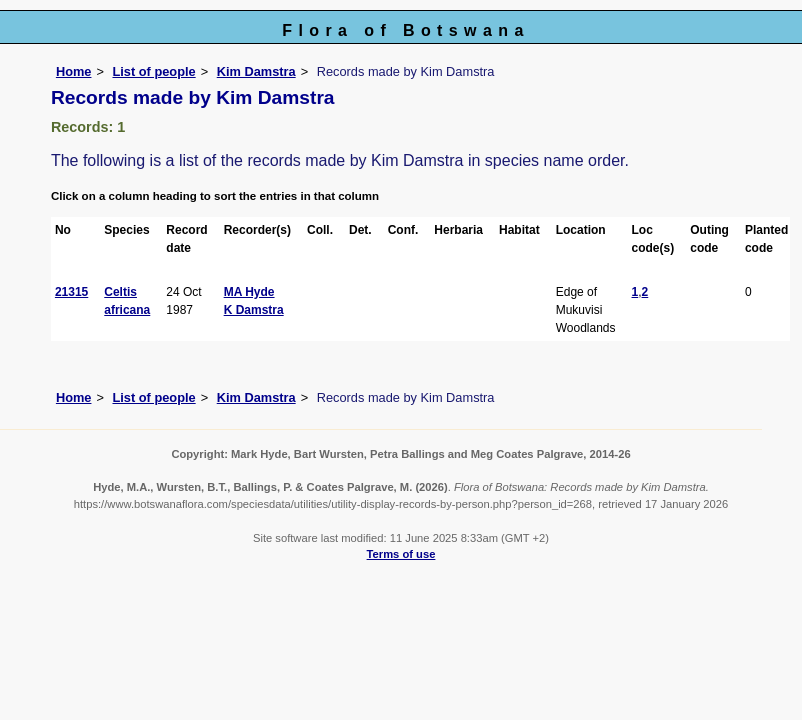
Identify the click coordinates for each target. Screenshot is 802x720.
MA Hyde (249, 292)
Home (74, 71)
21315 (71, 292)
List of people (153, 71)
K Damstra (254, 310)
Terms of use (401, 554)
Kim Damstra (256, 71)
